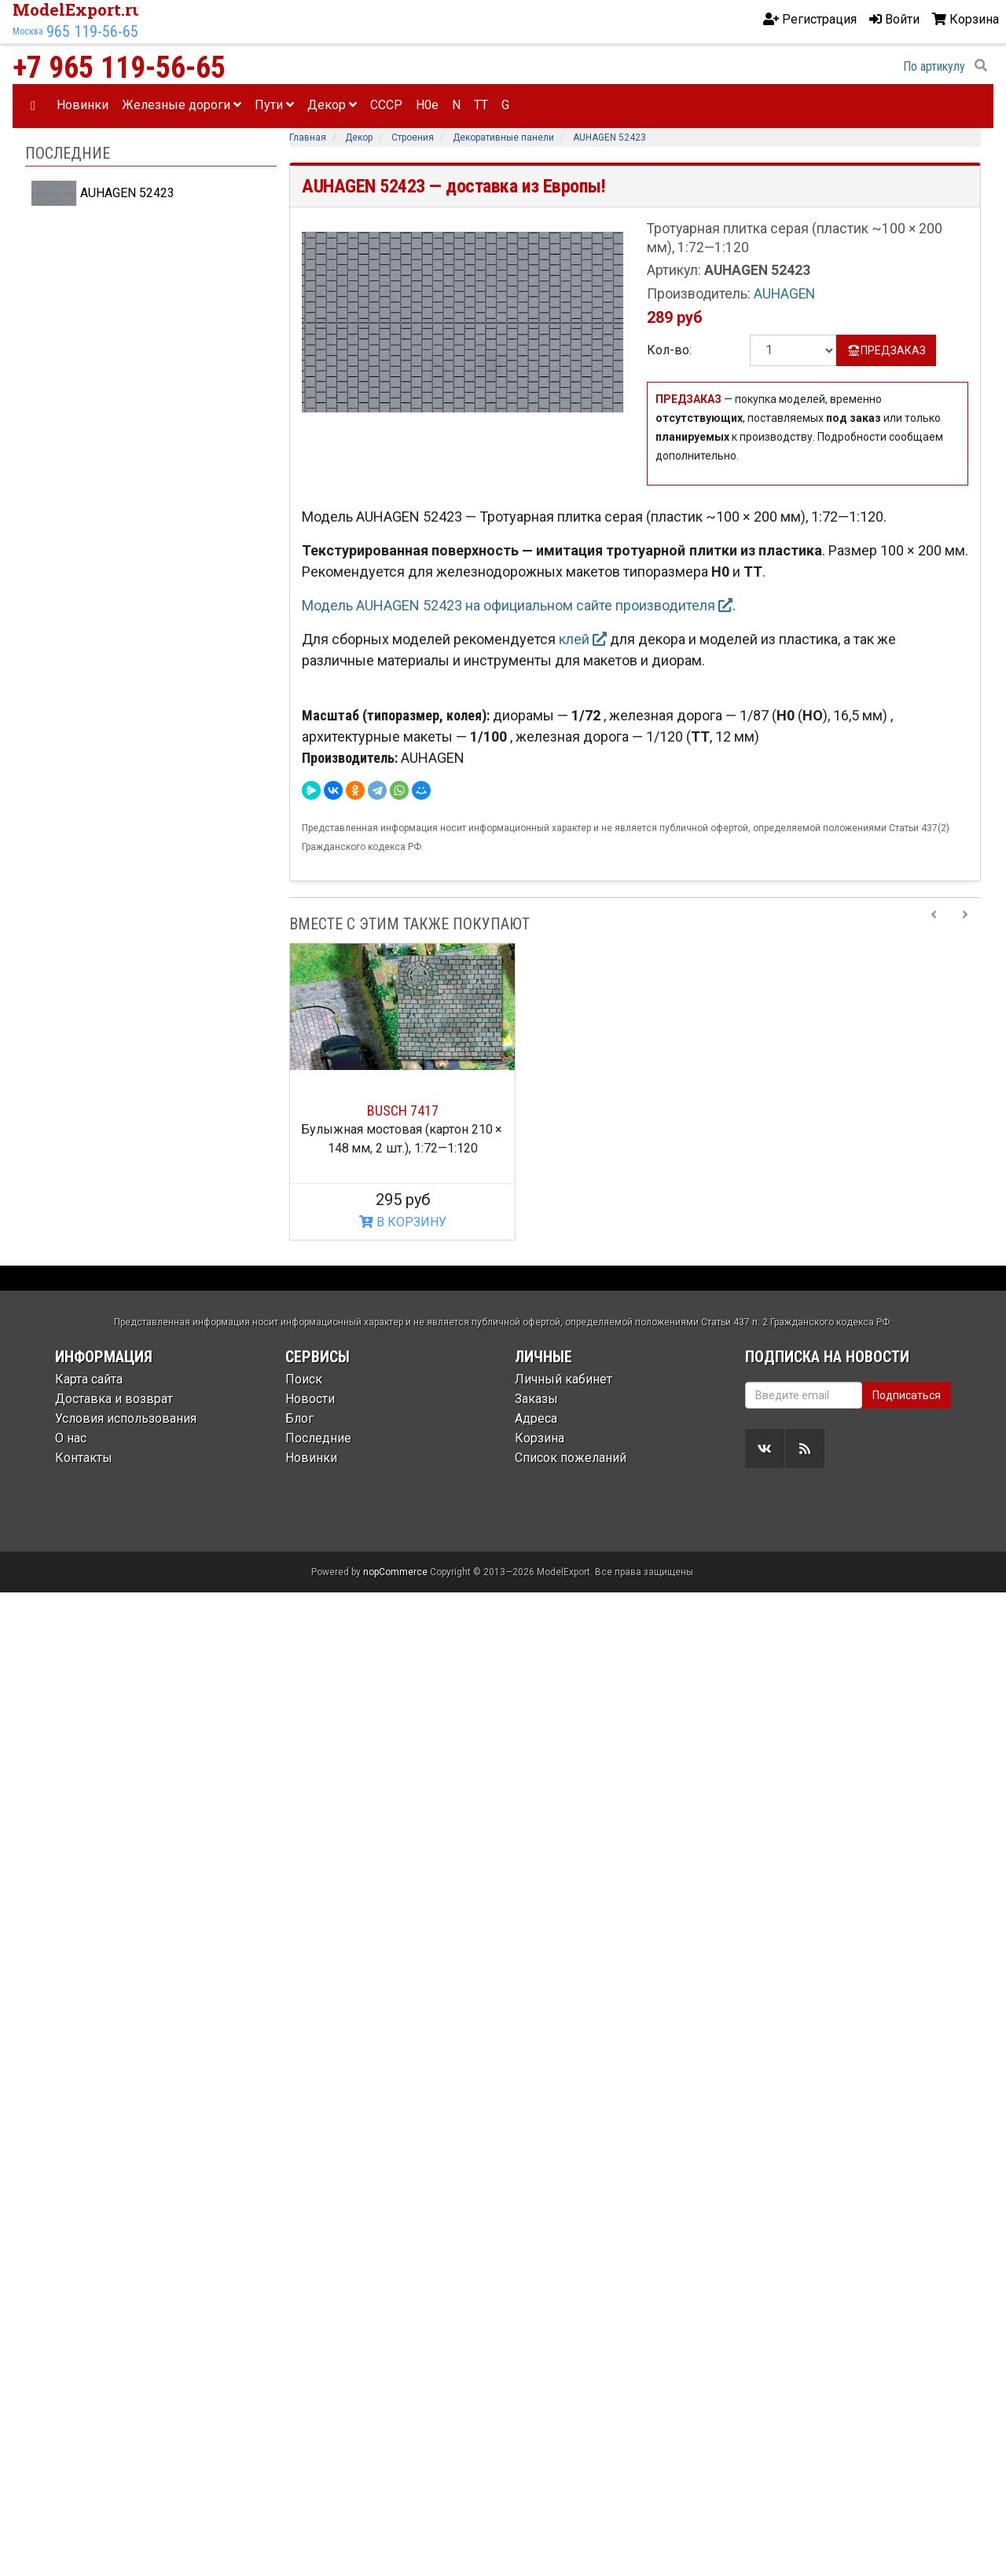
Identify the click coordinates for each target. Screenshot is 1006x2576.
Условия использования (125, 1418)
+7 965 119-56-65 (119, 67)
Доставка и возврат (114, 1398)
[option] (402, 1091)
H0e (427, 104)
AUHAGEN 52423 (102, 193)
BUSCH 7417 (403, 1110)
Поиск (303, 1379)
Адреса (536, 1418)
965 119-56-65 (92, 31)
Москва (28, 31)
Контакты (83, 1457)
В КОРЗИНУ (402, 1222)
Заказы (536, 1398)
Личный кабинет (563, 1379)
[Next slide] (965, 923)
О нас (70, 1438)
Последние (318, 1438)
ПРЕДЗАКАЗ (886, 350)
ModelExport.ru (78, 9)
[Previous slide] (933, 923)
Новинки (82, 104)
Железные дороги (181, 104)
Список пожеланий (570, 1457)
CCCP (386, 104)
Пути (274, 104)
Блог (299, 1418)
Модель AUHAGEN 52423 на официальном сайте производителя (517, 605)
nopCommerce (395, 1571)
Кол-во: (669, 350)
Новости (310, 1398)
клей (583, 639)
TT (481, 104)
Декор (332, 104)
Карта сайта (89, 1379)
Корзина (539, 1438)
